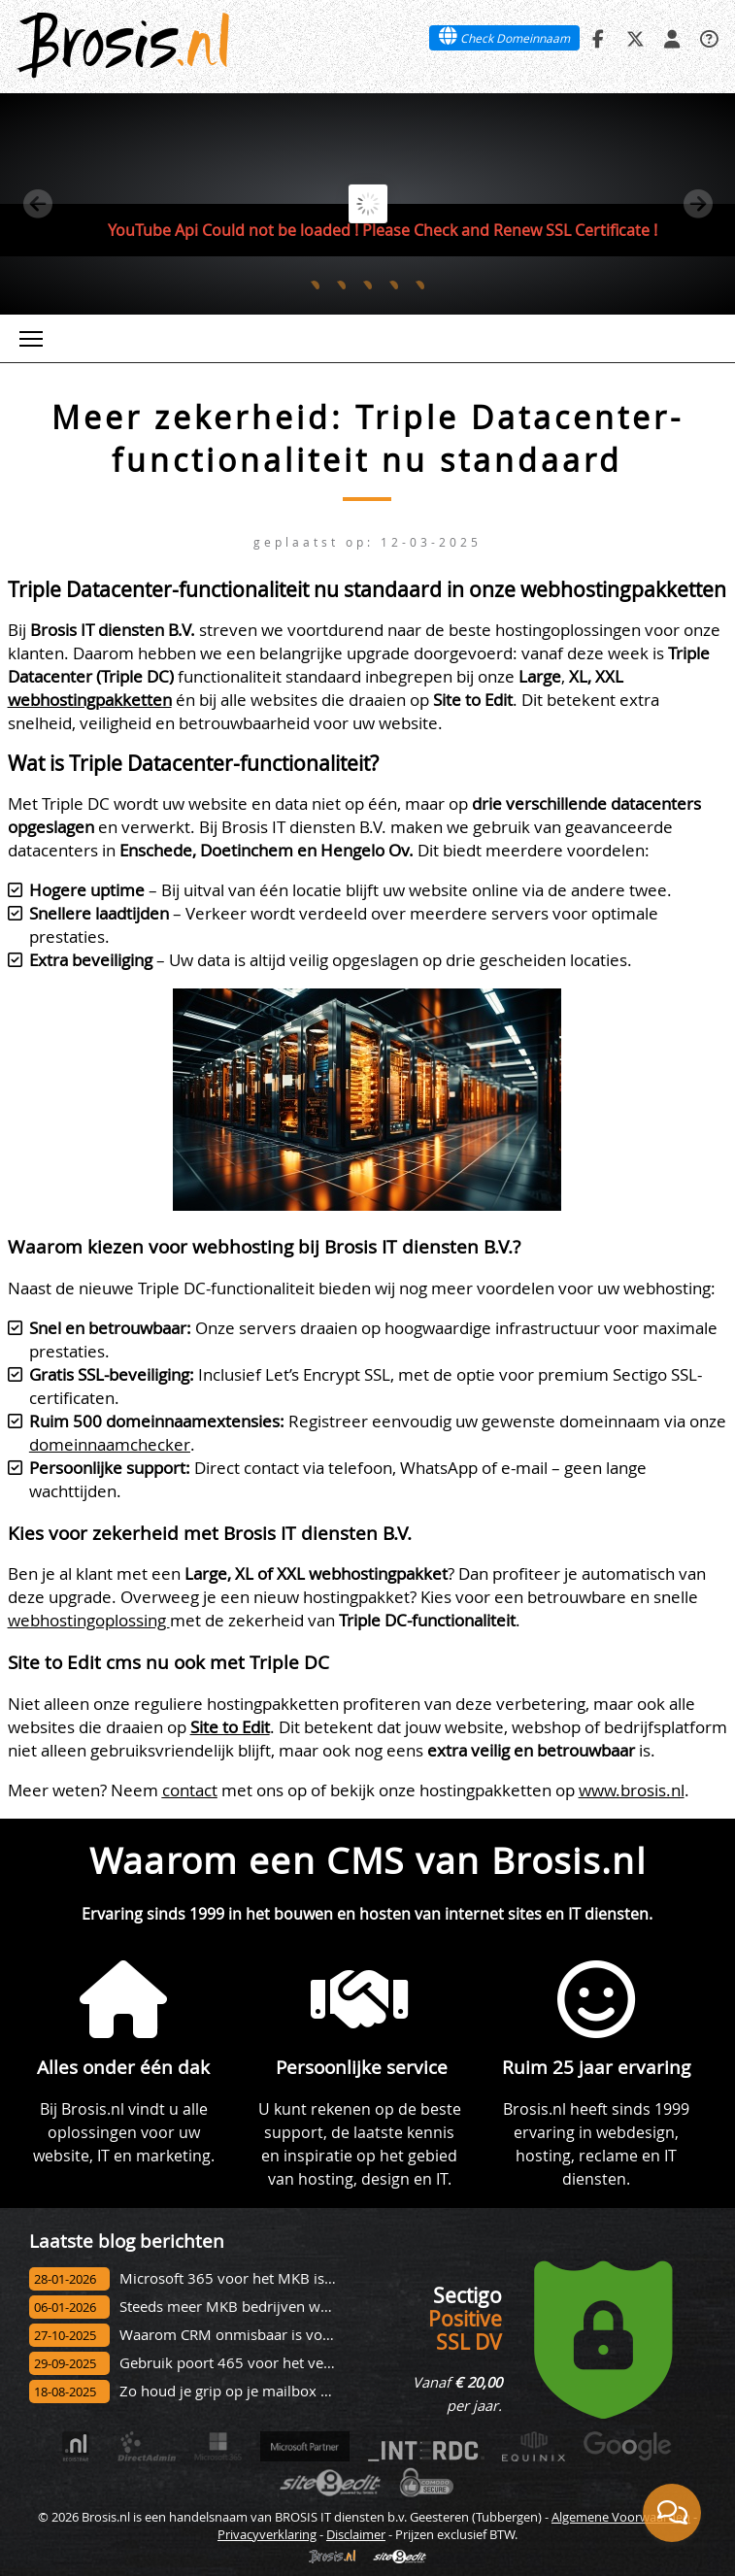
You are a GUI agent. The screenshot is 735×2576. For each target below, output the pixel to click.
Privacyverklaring (267, 2534)
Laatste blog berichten (126, 2240)
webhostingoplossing (89, 1620)
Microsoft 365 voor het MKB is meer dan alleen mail (294, 2278)
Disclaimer (355, 2534)
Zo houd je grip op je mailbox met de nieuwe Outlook (298, 2391)
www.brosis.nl (632, 1790)
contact (189, 1790)
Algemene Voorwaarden (620, 2517)
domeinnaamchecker (109, 1444)
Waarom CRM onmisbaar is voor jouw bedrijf (270, 2334)
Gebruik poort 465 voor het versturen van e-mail (282, 2363)
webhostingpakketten (90, 699)
